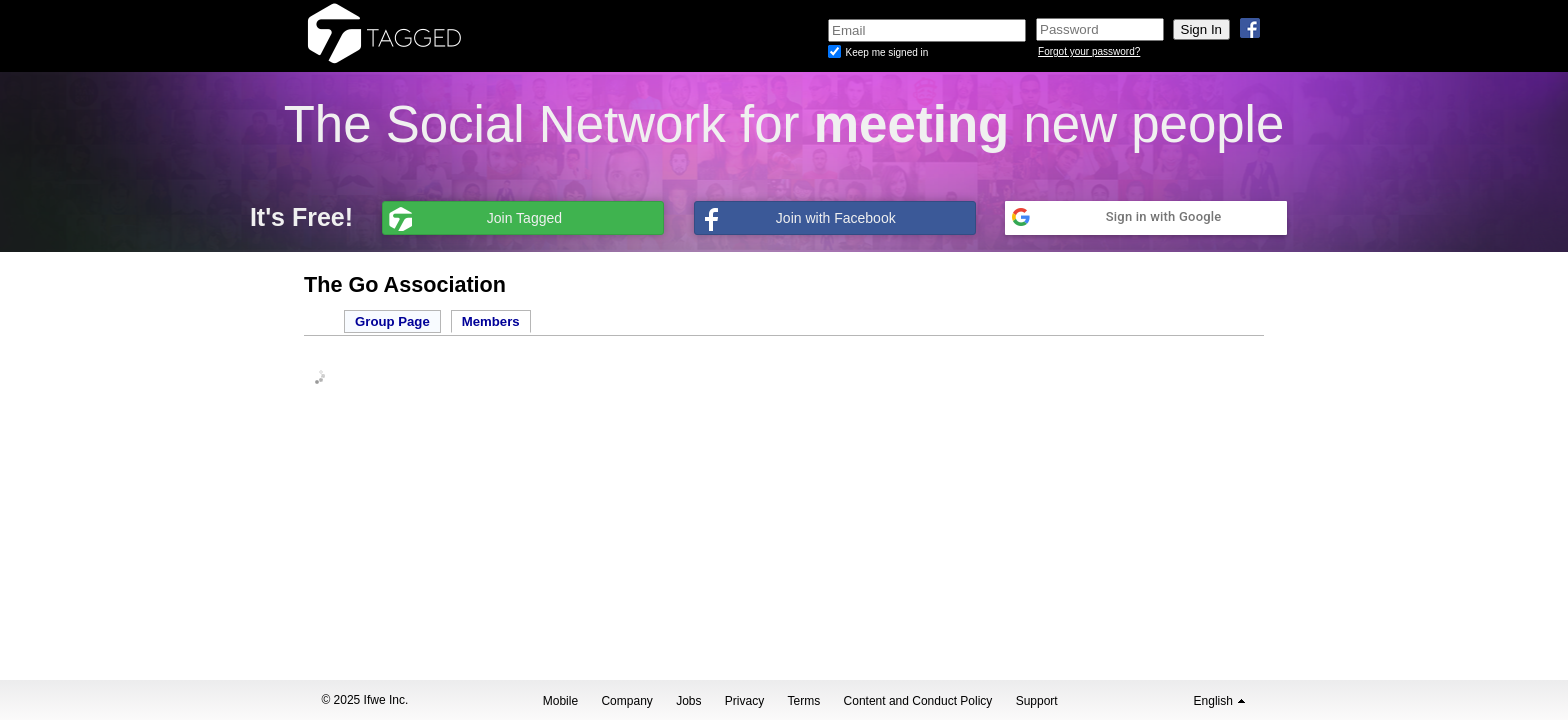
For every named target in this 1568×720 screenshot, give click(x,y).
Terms (804, 701)
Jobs (688, 701)
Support (1037, 701)
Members (491, 321)
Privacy (744, 701)
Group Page (392, 321)
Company (626, 701)
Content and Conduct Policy (918, 701)
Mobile (560, 701)
